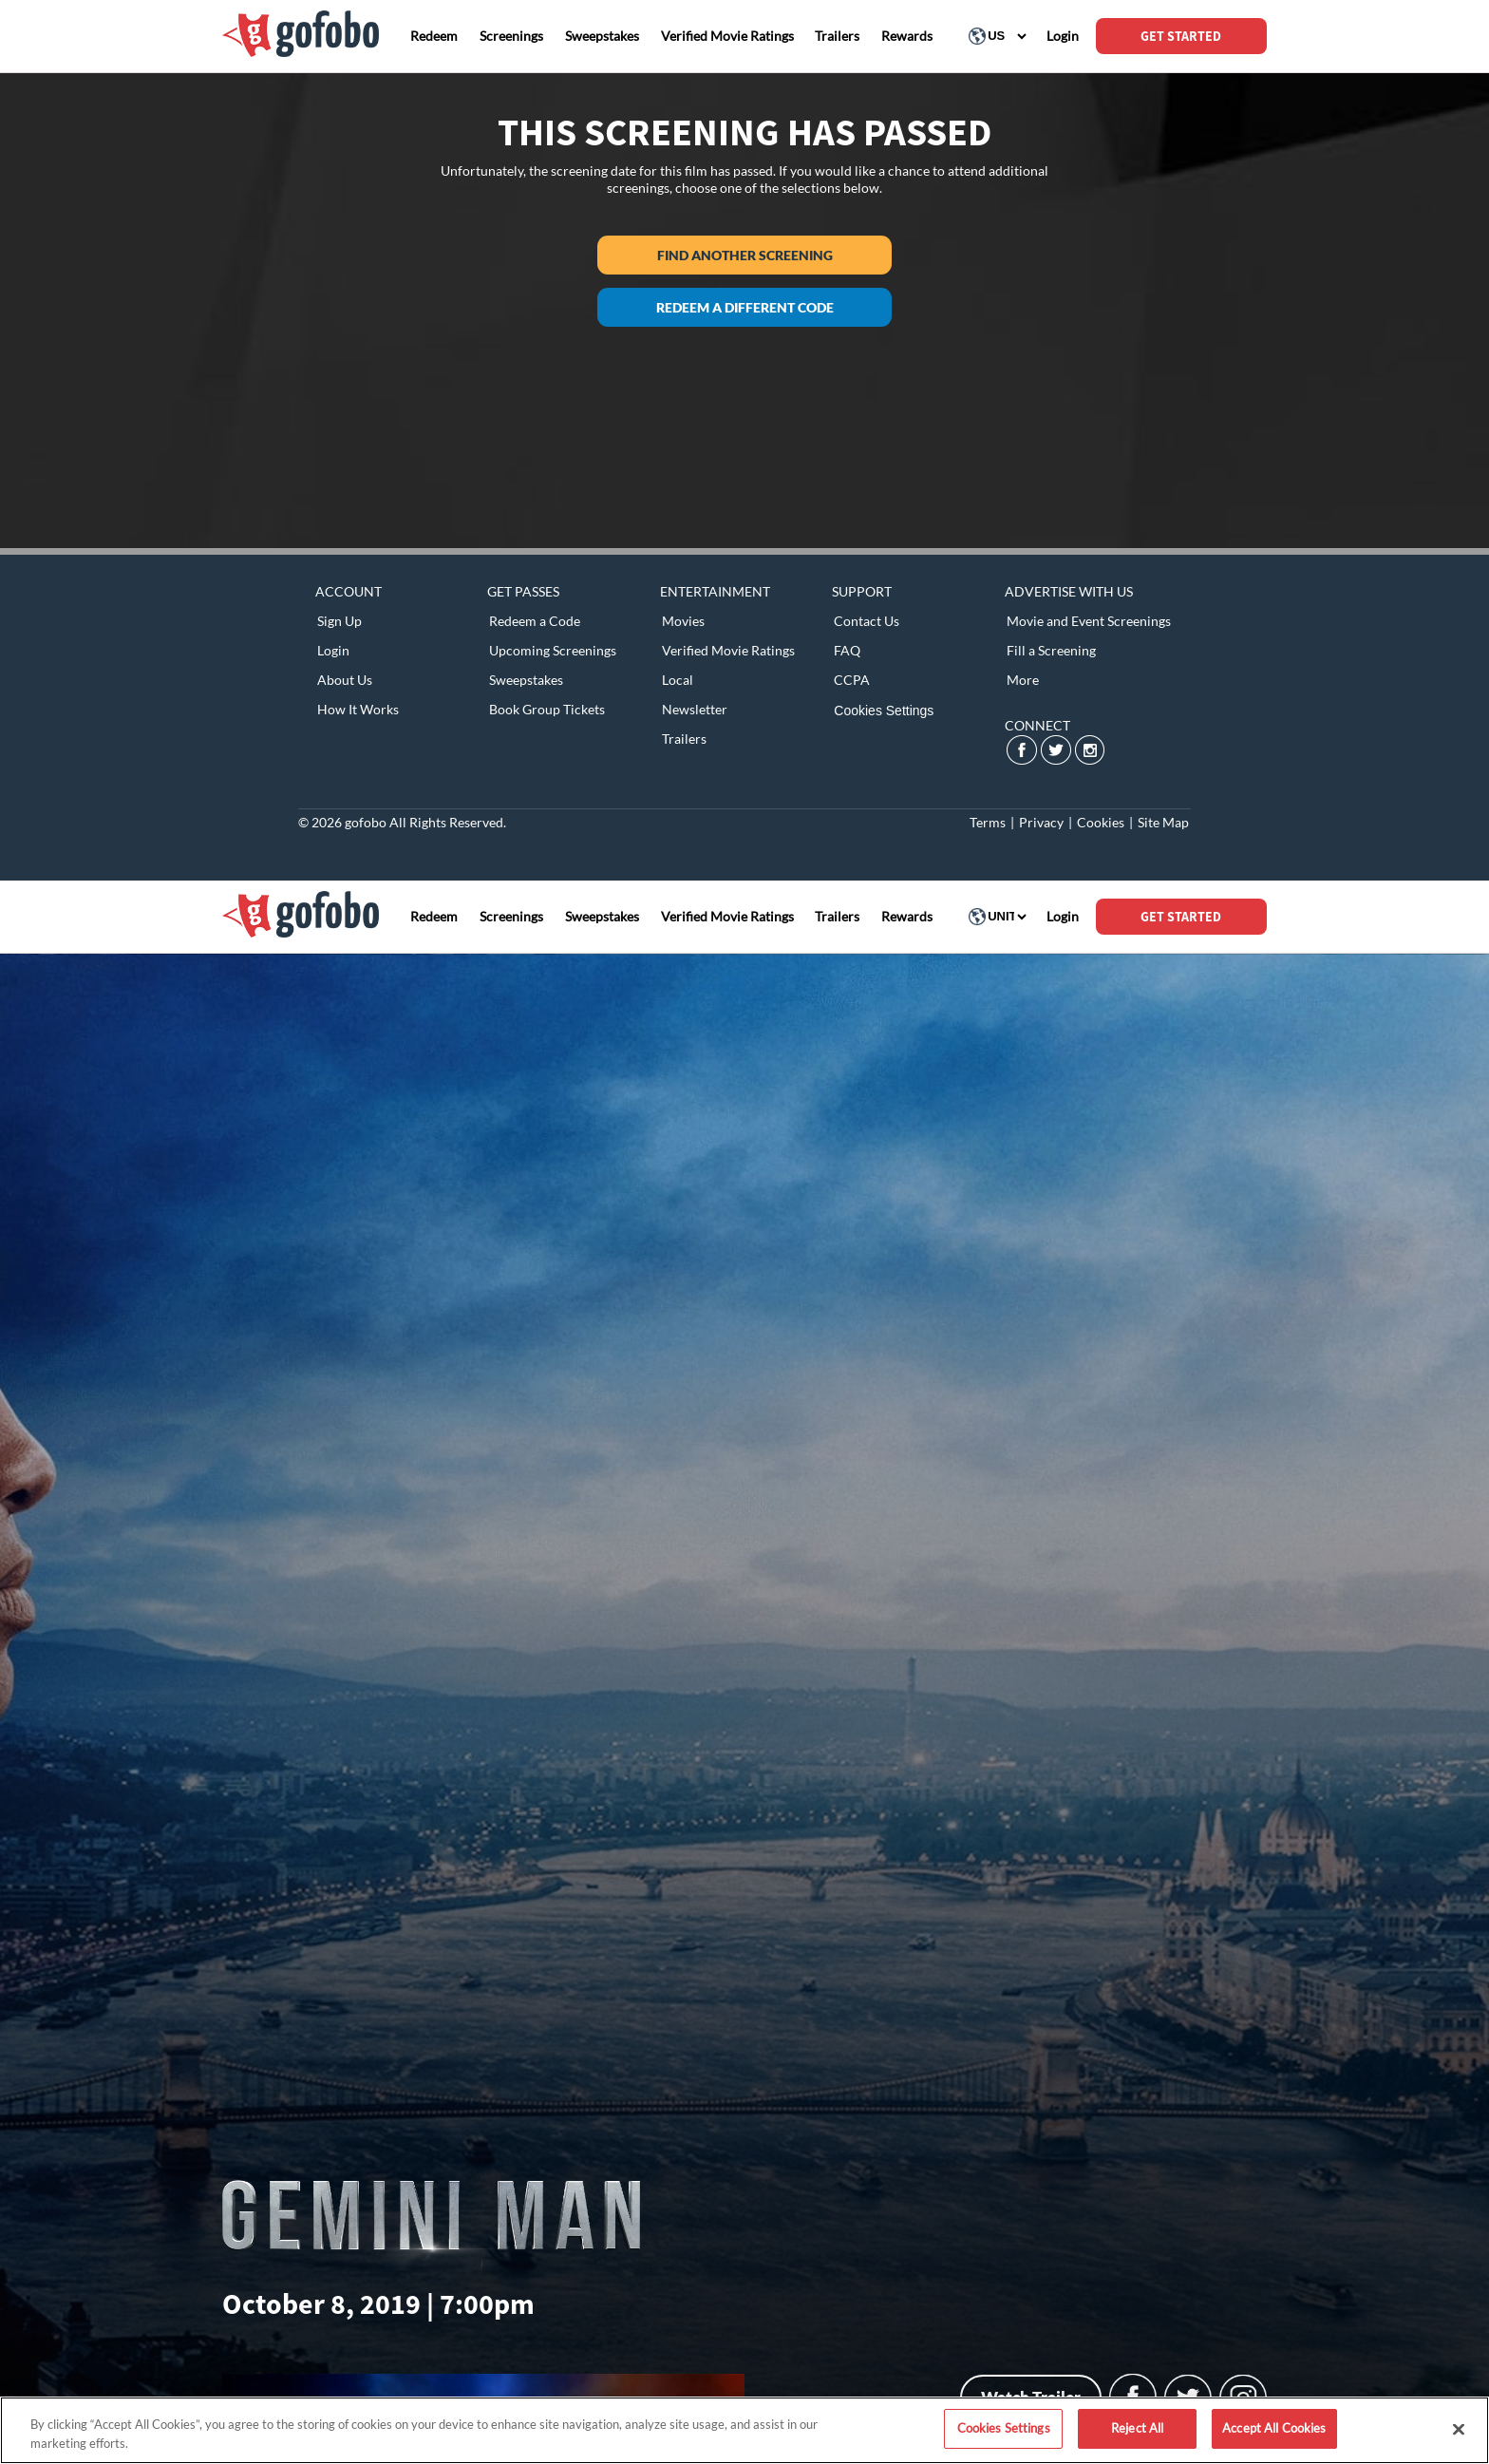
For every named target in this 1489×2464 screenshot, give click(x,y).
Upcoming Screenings (552, 650)
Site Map (1163, 822)
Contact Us (866, 621)
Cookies (1100, 822)
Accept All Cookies (1274, 2428)
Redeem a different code (745, 307)
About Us (344, 680)
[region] (744, 2430)
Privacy (1041, 822)
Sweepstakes (526, 680)
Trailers (684, 738)
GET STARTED (1180, 36)
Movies (683, 621)
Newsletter (694, 709)
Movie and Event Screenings (1089, 621)
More (1023, 680)
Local (677, 680)
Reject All (1137, 2428)
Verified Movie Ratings (728, 650)
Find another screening (745, 255)
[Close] (1459, 2429)
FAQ (847, 650)
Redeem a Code (534, 621)
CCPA (852, 680)
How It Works (358, 709)
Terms (988, 822)
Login (333, 650)
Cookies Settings (883, 710)
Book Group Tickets (547, 709)
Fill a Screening (1051, 650)
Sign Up (339, 621)
